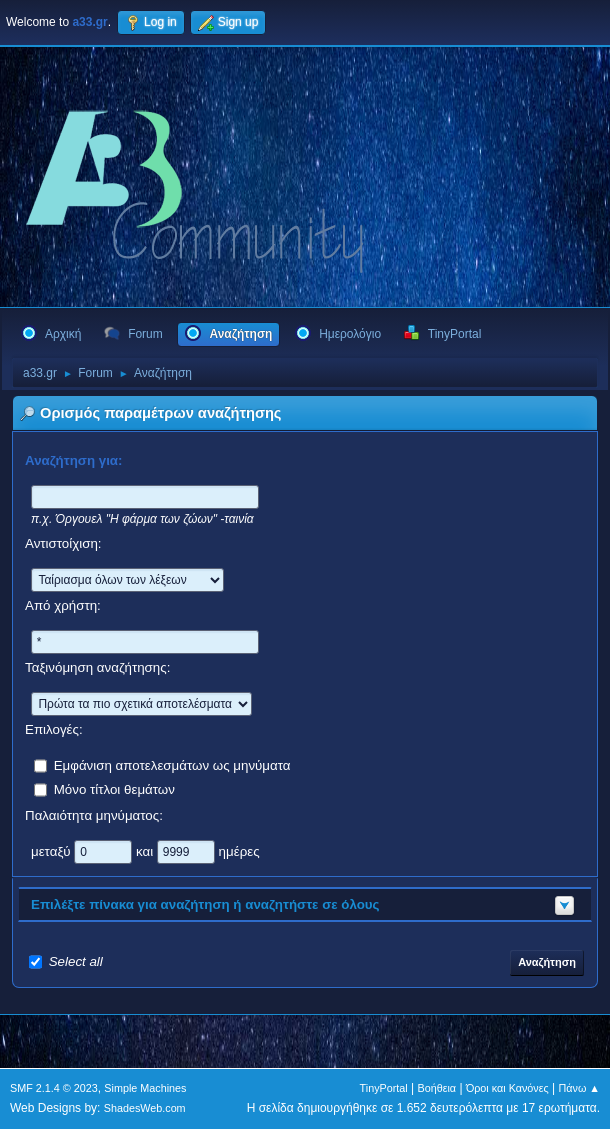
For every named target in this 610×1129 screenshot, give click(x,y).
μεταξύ (52, 850)
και (146, 850)
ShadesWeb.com (145, 1108)
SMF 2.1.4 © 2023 (54, 1088)
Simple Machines (145, 1088)
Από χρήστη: (63, 605)
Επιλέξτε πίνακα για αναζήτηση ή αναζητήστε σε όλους (205, 904)
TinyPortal (384, 1088)
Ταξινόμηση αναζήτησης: (97, 667)
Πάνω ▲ (580, 1088)
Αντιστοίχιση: (63, 543)
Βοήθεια (436, 1088)
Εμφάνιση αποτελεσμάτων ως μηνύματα (172, 764)
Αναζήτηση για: (74, 460)
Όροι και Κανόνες (507, 1088)
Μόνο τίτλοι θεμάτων (114, 788)
